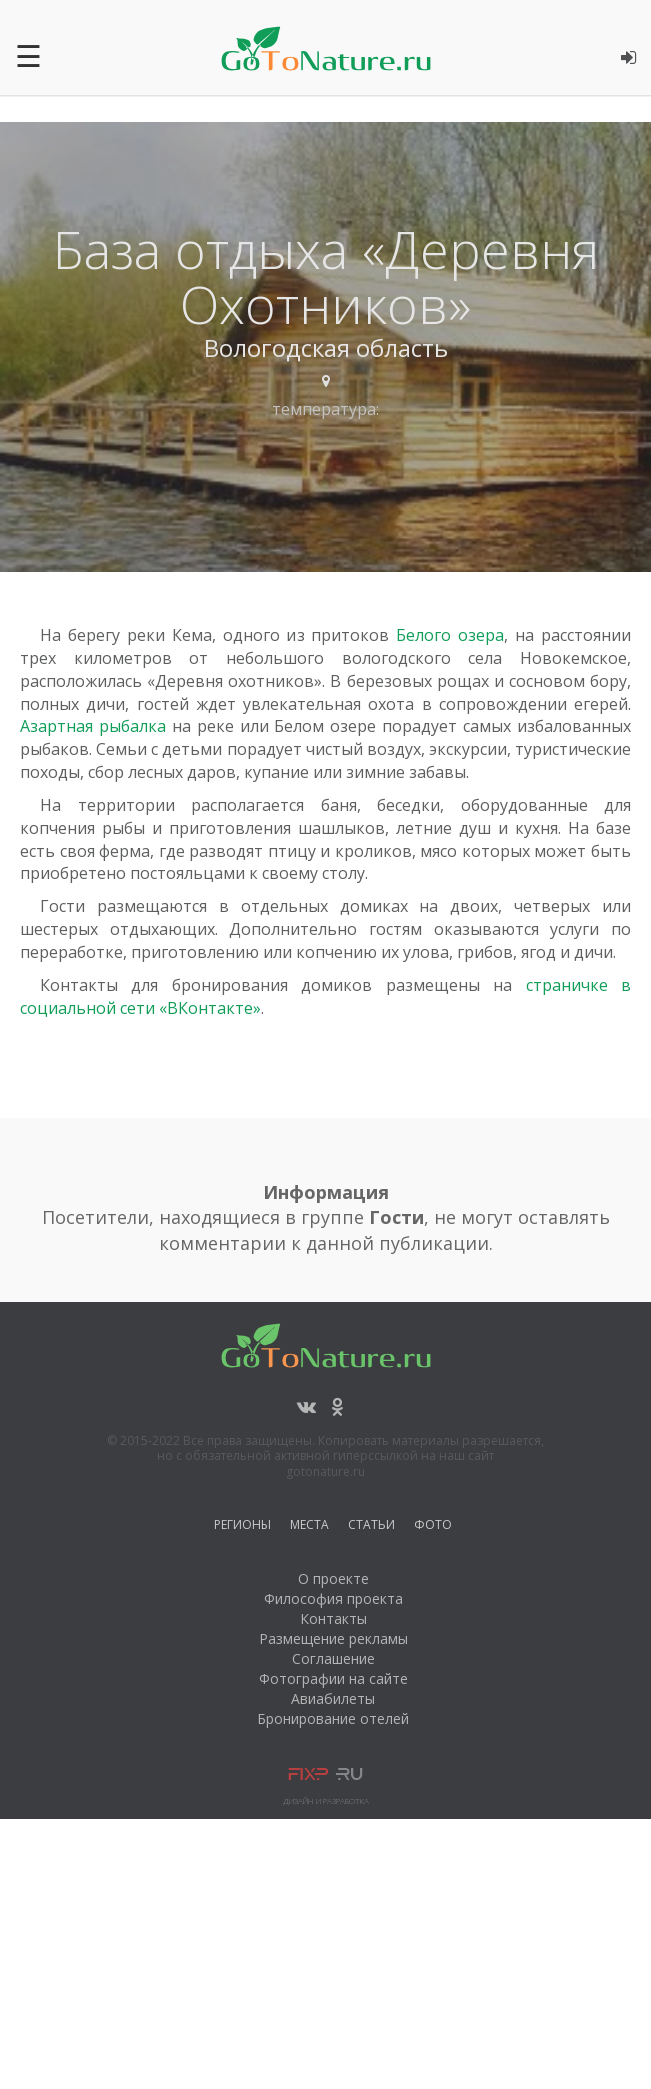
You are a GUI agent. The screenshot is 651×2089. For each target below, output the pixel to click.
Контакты (333, 1618)
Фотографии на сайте (333, 1678)
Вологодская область (326, 347)
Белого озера (450, 635)
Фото (433, 1527)
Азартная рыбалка (93, 726)
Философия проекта (333, 1598)
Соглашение (333, 1658)
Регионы (242, 1527)
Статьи (371, 1527)
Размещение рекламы (333, 1638)
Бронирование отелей (333, 1718)
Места (309, 1527)
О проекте (333, 1578)
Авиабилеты (333, 1698)
